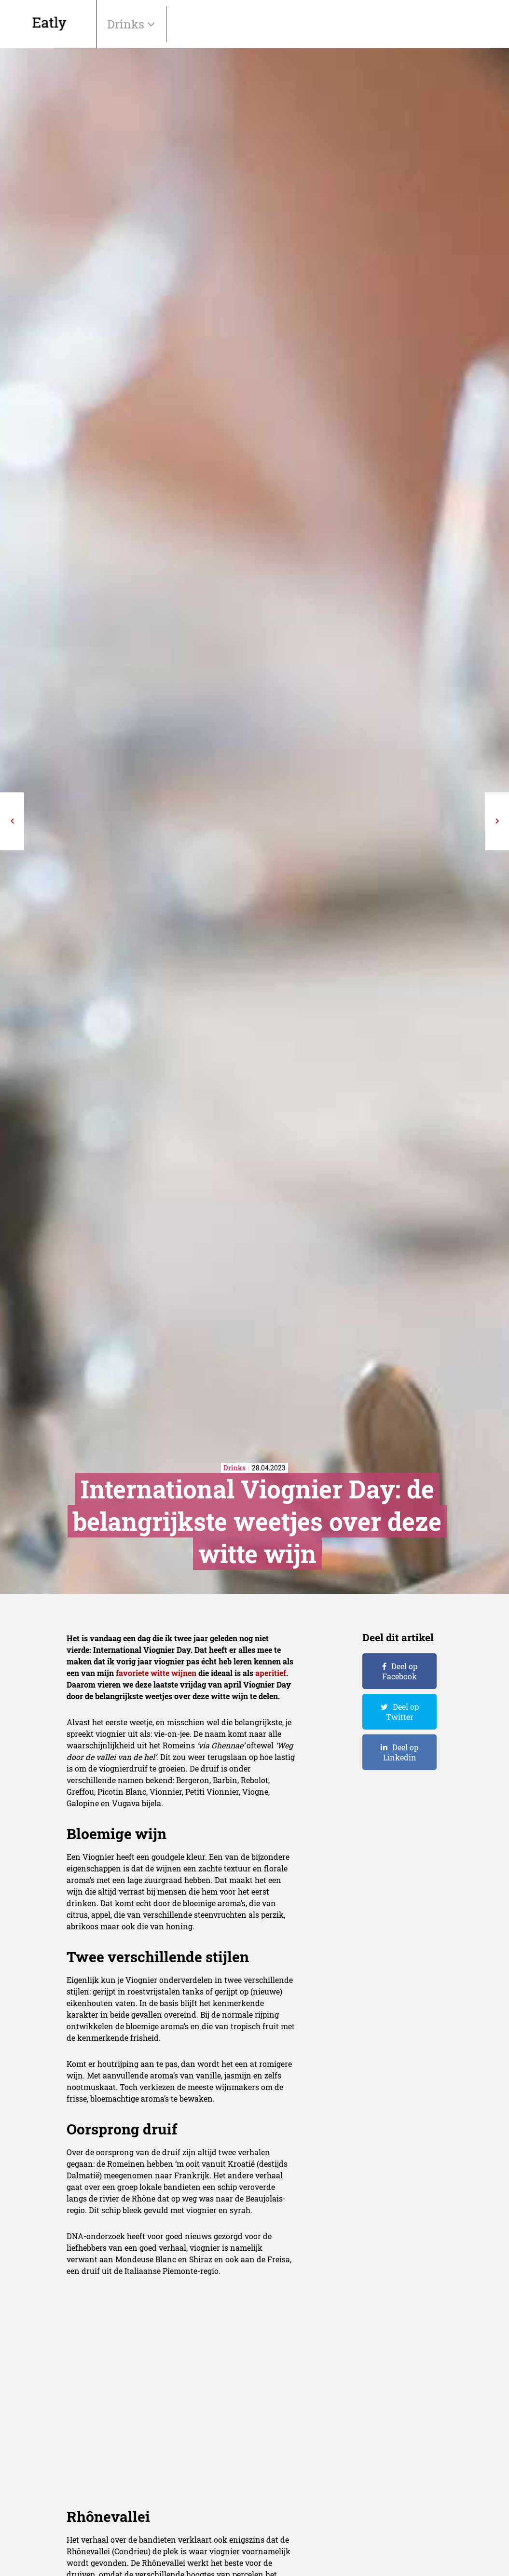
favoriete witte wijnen (156, 1673)
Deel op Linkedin (401, 1752)
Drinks (127, 24)
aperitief (270, 1673)
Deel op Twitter (402, 1712)
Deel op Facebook (399, 1671)
